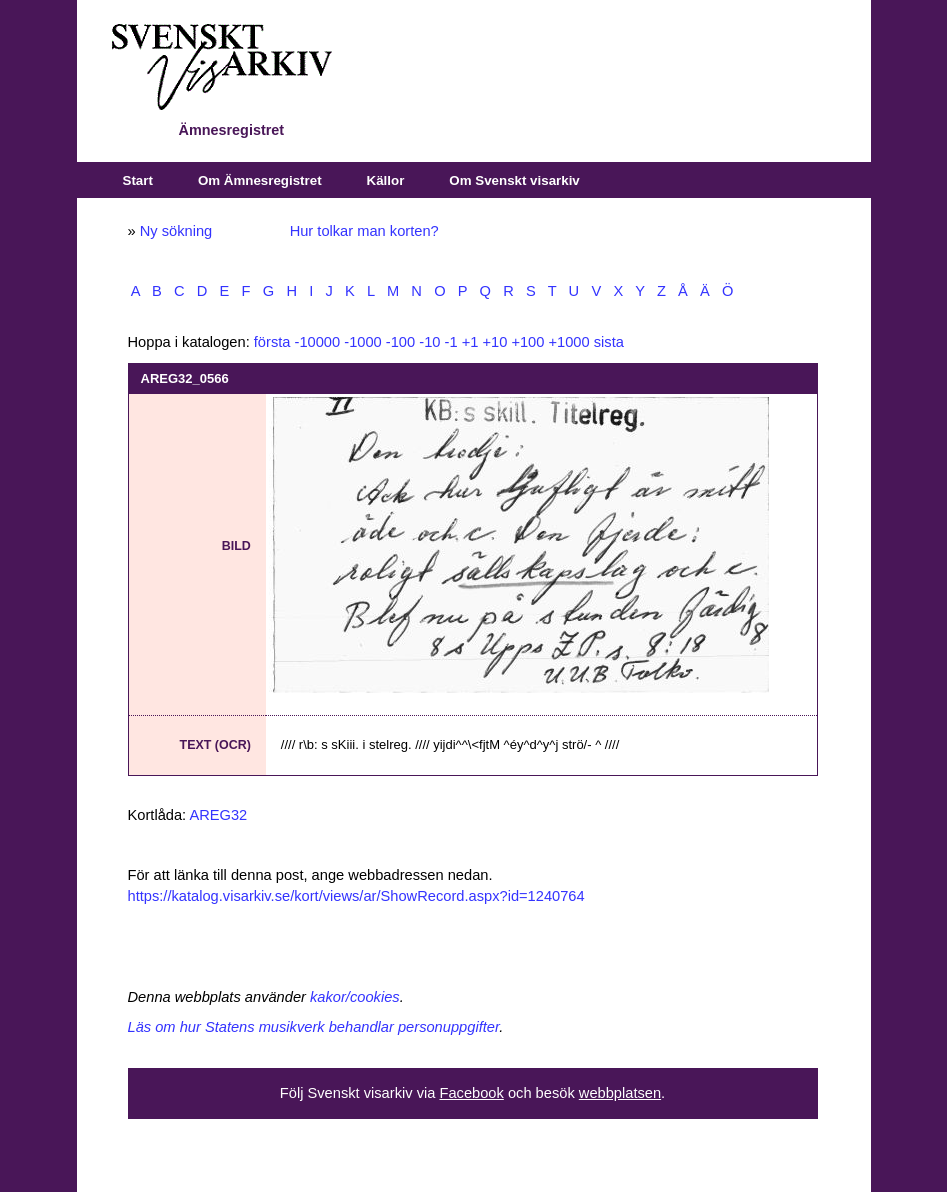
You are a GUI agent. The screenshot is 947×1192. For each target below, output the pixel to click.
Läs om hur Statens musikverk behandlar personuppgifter (314, 1027)
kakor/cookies (355, 997)
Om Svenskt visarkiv (514, 180)
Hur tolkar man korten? (364, 231)
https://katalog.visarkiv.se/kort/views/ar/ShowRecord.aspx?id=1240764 (356, 896)
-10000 (318, 342)
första (272, 342)
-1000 (363, 342)
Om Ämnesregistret (260, 180)
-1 (451, 342)
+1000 (568, 342)
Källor (386, 180)
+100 (527, 342)
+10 (494, 342)
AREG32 (218, 815)
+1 (470, 342)
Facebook (471, 1093)
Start (138, 180)
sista (609, 342)
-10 (429, 342)
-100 (400, 342)
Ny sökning (176, 231)
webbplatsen (620, 1093)
